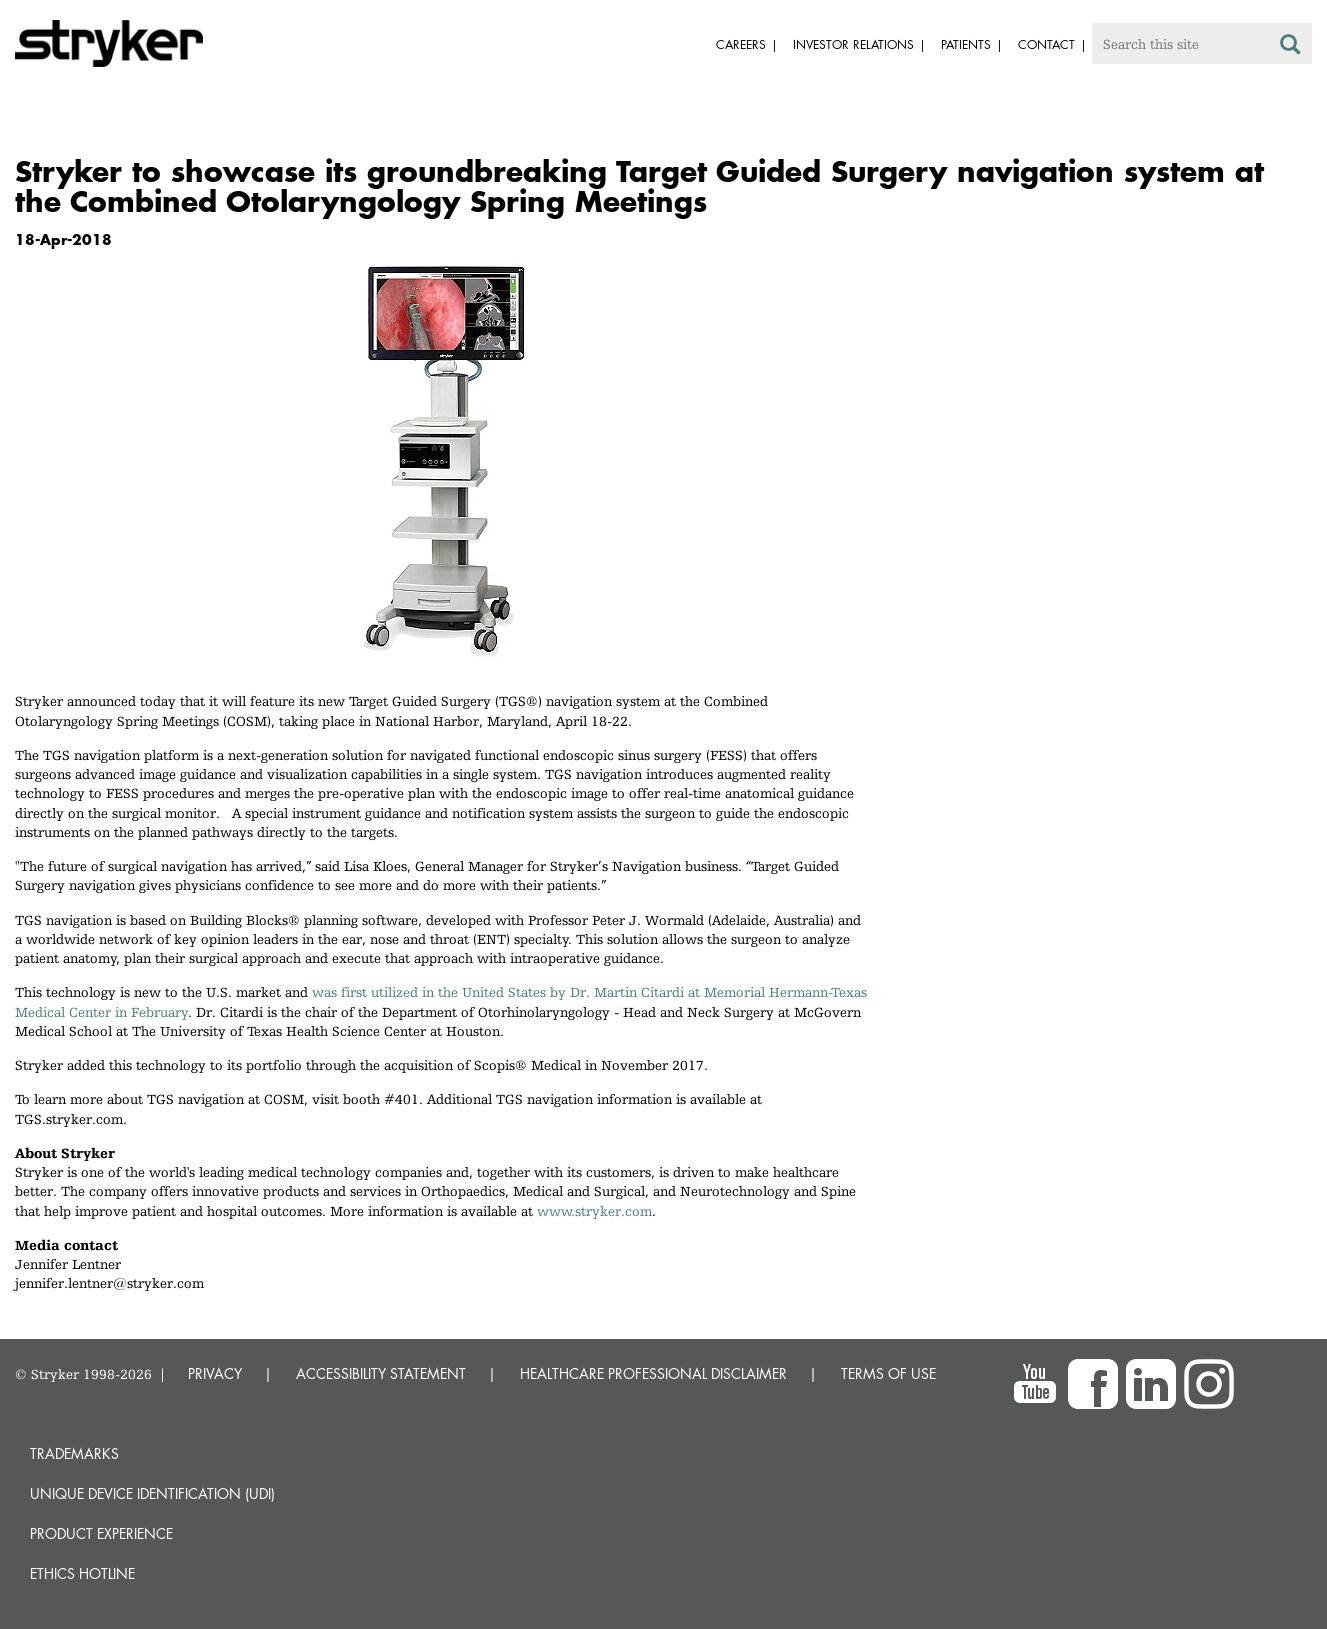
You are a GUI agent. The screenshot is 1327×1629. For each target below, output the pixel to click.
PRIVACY (215, 1373)
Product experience (101, 1533)
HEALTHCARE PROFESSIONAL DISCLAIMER (653, 1373)
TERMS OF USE (888, 1373)
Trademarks (74, 1453)
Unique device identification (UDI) (152, 1493)
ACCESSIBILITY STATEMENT (381, 1373)
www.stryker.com (594, 1211)
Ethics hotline (82, 1573)
